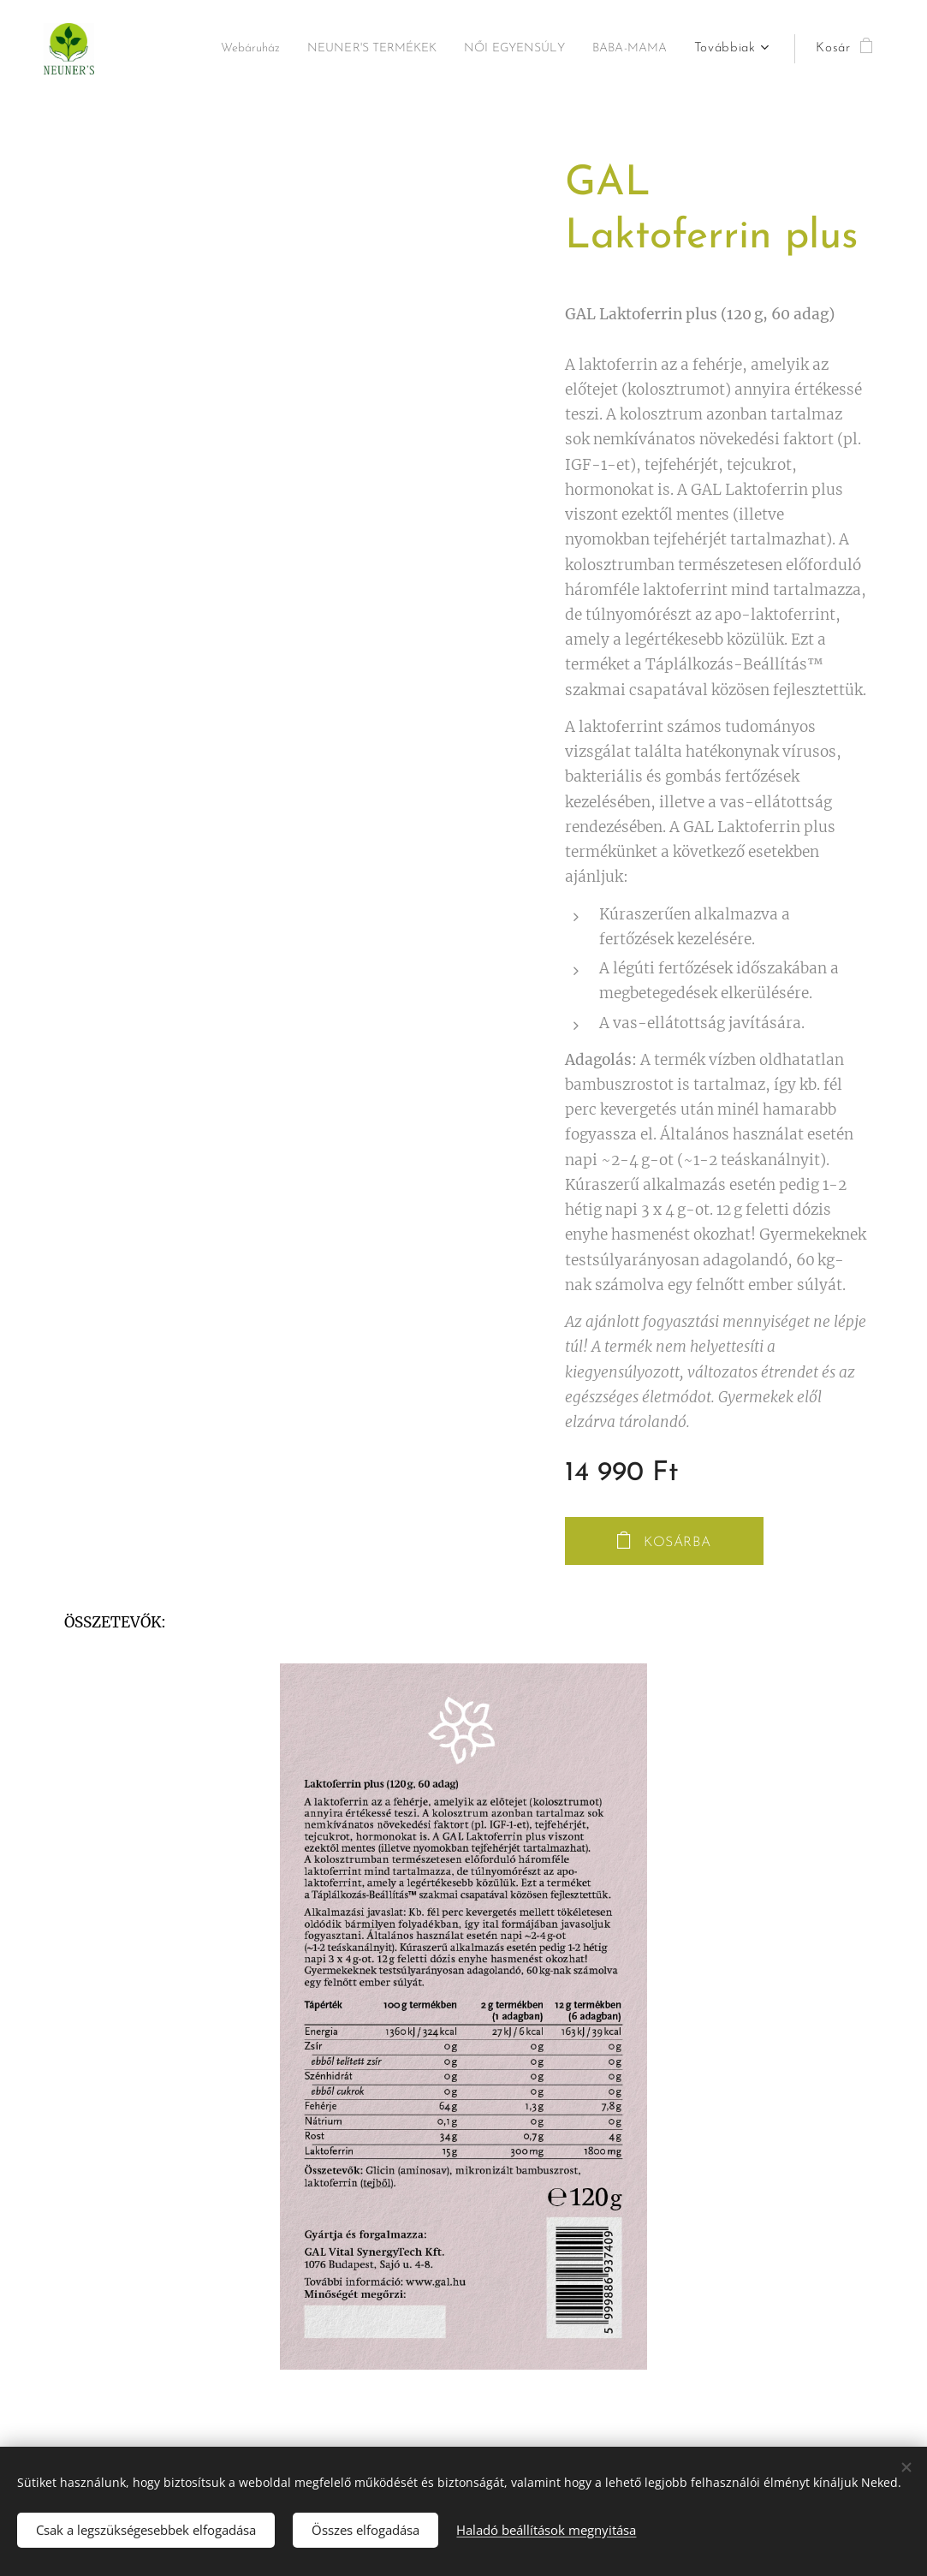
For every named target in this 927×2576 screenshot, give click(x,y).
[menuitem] (206, 48)
